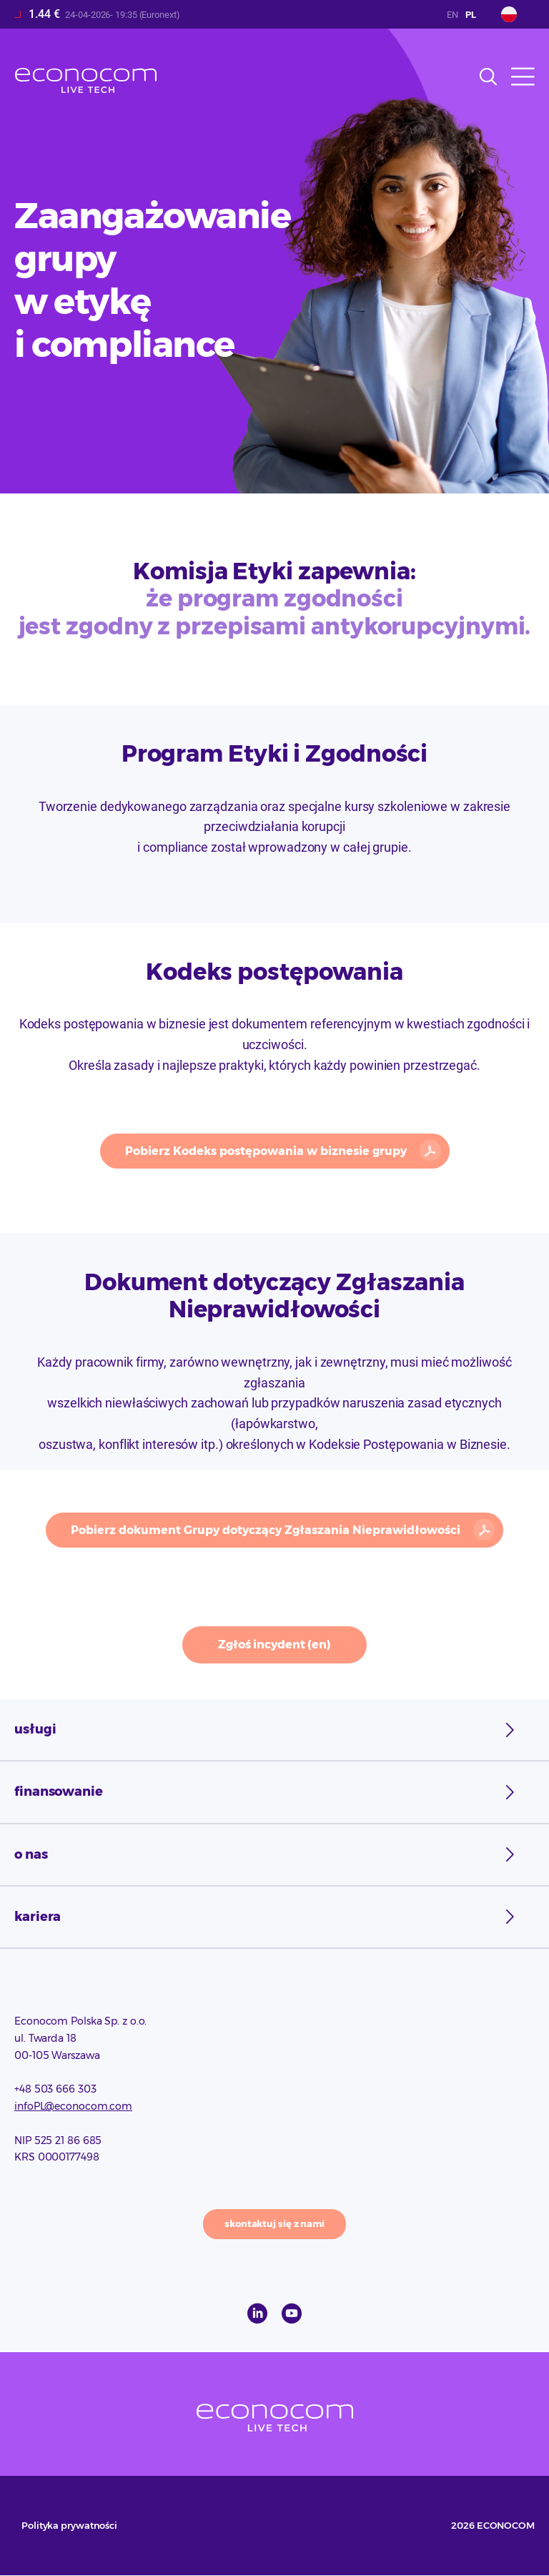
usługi (35, 1729)
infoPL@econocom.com (73, 2106)
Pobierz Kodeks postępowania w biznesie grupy (266, 1151)
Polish (471, 14)
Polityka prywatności (69, 2525)
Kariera (37, 1916)
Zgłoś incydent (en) (274, 1644)
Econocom (85, 80)
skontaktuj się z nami (274, 2223)
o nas (31, 1854)
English (452, 14)
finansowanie (58, 1791)
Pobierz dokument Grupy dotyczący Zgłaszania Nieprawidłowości (265, 1530)
